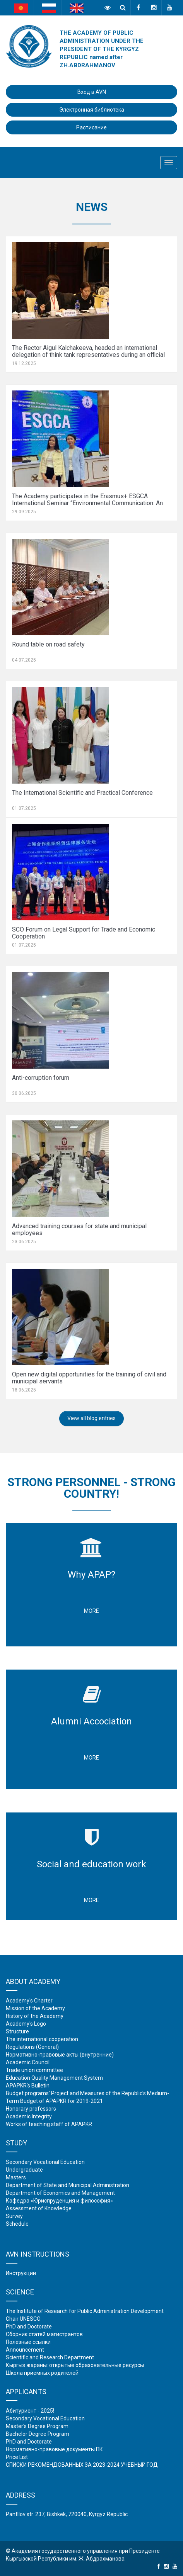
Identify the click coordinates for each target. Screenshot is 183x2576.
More (91, 1611)
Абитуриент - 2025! (30, 2411)
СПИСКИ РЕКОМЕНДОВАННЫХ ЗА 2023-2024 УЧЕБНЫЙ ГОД (82, 2465)
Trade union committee (34, 2070)
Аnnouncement (25, 2350)
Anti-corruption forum (40, 1077)
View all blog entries (91, 1418)
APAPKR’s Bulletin (28, 2085)
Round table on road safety (48, 644)
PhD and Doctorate (29, 2326)
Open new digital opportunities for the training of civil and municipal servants (89, 1378)
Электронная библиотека (91, 110)
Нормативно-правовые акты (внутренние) (60, 2055)
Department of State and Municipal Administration (67, 2185)
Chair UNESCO (23, 2319)
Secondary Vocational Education (45, 2162)
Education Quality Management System (54, 2078)
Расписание (91, 127)
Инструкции (21, 2273)
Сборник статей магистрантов (44, 2334)
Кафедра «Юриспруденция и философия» (59, 2201)
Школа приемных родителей (42, 2373)
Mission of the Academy (35, 2008)
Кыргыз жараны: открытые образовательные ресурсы (75, 2365)
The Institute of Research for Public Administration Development (85, 2311)
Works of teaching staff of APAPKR (49, 2124)
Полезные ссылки (28, 2342)
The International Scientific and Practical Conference (82, 792)
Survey (14, 2216)
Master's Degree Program (37, 2426)
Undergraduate (24, 2170)
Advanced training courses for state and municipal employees (79, 1229)
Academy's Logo (26, 2024)
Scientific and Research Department (50, 2357)
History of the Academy (34, 2016)
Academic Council (28, 2062)
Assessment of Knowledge (39, 2208)
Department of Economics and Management (60, 2193)
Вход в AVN (91, 92)
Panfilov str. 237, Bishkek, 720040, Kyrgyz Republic (67, 2514)
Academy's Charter (29, 2000)
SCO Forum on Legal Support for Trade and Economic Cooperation (83, 933)
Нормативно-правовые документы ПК (54, 2449)
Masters (16, 2177)
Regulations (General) (32, 2047)
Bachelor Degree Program (37, 2434)
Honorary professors (31, 2109)
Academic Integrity (29, 2116)
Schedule (17, 2224)
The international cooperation (42, 2039)
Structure (17, 2031)
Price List (17, 2457)
